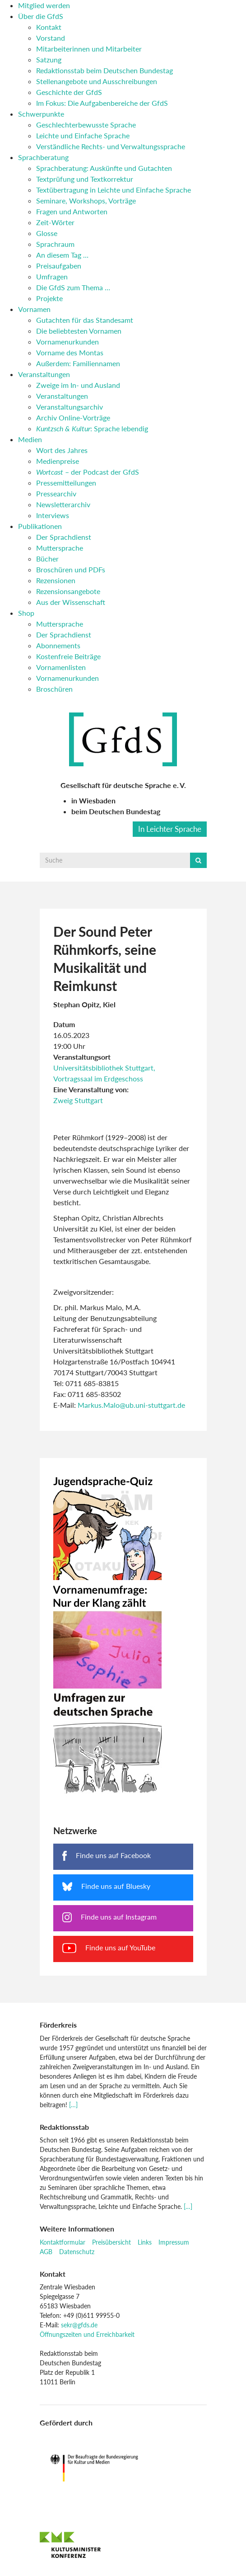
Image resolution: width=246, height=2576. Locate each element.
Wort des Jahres (62, 450)
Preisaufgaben (58, 265)
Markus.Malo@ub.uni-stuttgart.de (131, 1405)
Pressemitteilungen (66, 482)
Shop (26, 613)
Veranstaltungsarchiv (69, 406)
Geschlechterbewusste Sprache (86, 124)
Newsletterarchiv (63, 504)
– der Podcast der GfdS (87, 471)
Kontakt (48, 27)
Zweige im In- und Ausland (78, 385)
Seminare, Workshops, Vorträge (86, 200)
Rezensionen (55, 580)
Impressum (173, 2242)
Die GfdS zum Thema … (73, 287)
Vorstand (50, 37)
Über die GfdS (40, 16)
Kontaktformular (62, 2242)
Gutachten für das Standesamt (84, 320)
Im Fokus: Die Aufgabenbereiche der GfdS (102, 103)
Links (145, 2242)
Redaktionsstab (64, 2127)
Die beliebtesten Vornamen (78, 330)
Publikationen (40, 526)
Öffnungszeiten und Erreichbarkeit (87, 2334)
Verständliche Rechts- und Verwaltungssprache (110, 146)
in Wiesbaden (93, 800)
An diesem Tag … (62, 254)
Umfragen (52, 276)
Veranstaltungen (44, 374)
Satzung (48, 59)
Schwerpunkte (41, 113)
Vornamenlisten (61, 667)
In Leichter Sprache (169, 829)
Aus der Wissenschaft (70, 602)
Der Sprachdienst (63, 537)
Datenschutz (76, 2251)
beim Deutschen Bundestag (115, 811)
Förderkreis (58, 2024)
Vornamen (34, 309)
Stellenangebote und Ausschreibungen (96, 81)
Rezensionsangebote (68, 591)
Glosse (46, 233)
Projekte (49, 298)
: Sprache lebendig (92, 428)
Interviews (52, 515)
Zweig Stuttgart (78, 1100)
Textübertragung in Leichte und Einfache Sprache (113, 189)
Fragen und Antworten (71, 211)
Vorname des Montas (69, 352)
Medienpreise (57, 461)
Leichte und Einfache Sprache (83, 135)
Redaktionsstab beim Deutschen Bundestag (104, 70)
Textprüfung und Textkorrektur (84, 179)
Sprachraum (55, 244)
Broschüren (54, 688)
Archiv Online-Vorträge (73, 417)
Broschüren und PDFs (70, 569)
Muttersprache (59, 547)
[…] (73, 2105)
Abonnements (58, 645)
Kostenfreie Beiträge (68, 656)
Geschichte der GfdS (69, 92)
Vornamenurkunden (67, 341)
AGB (46, 2251)
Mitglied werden (44, 5)
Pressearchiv (56, 493)
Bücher (47, 558)
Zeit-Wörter (55, 222)
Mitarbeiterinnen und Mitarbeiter (89, 48)
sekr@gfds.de (79, 2325)
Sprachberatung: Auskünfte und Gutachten (104, 168)
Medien (30, 439)
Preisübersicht (111, 2242)
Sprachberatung (43, 157)
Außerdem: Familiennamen (78, 363)
